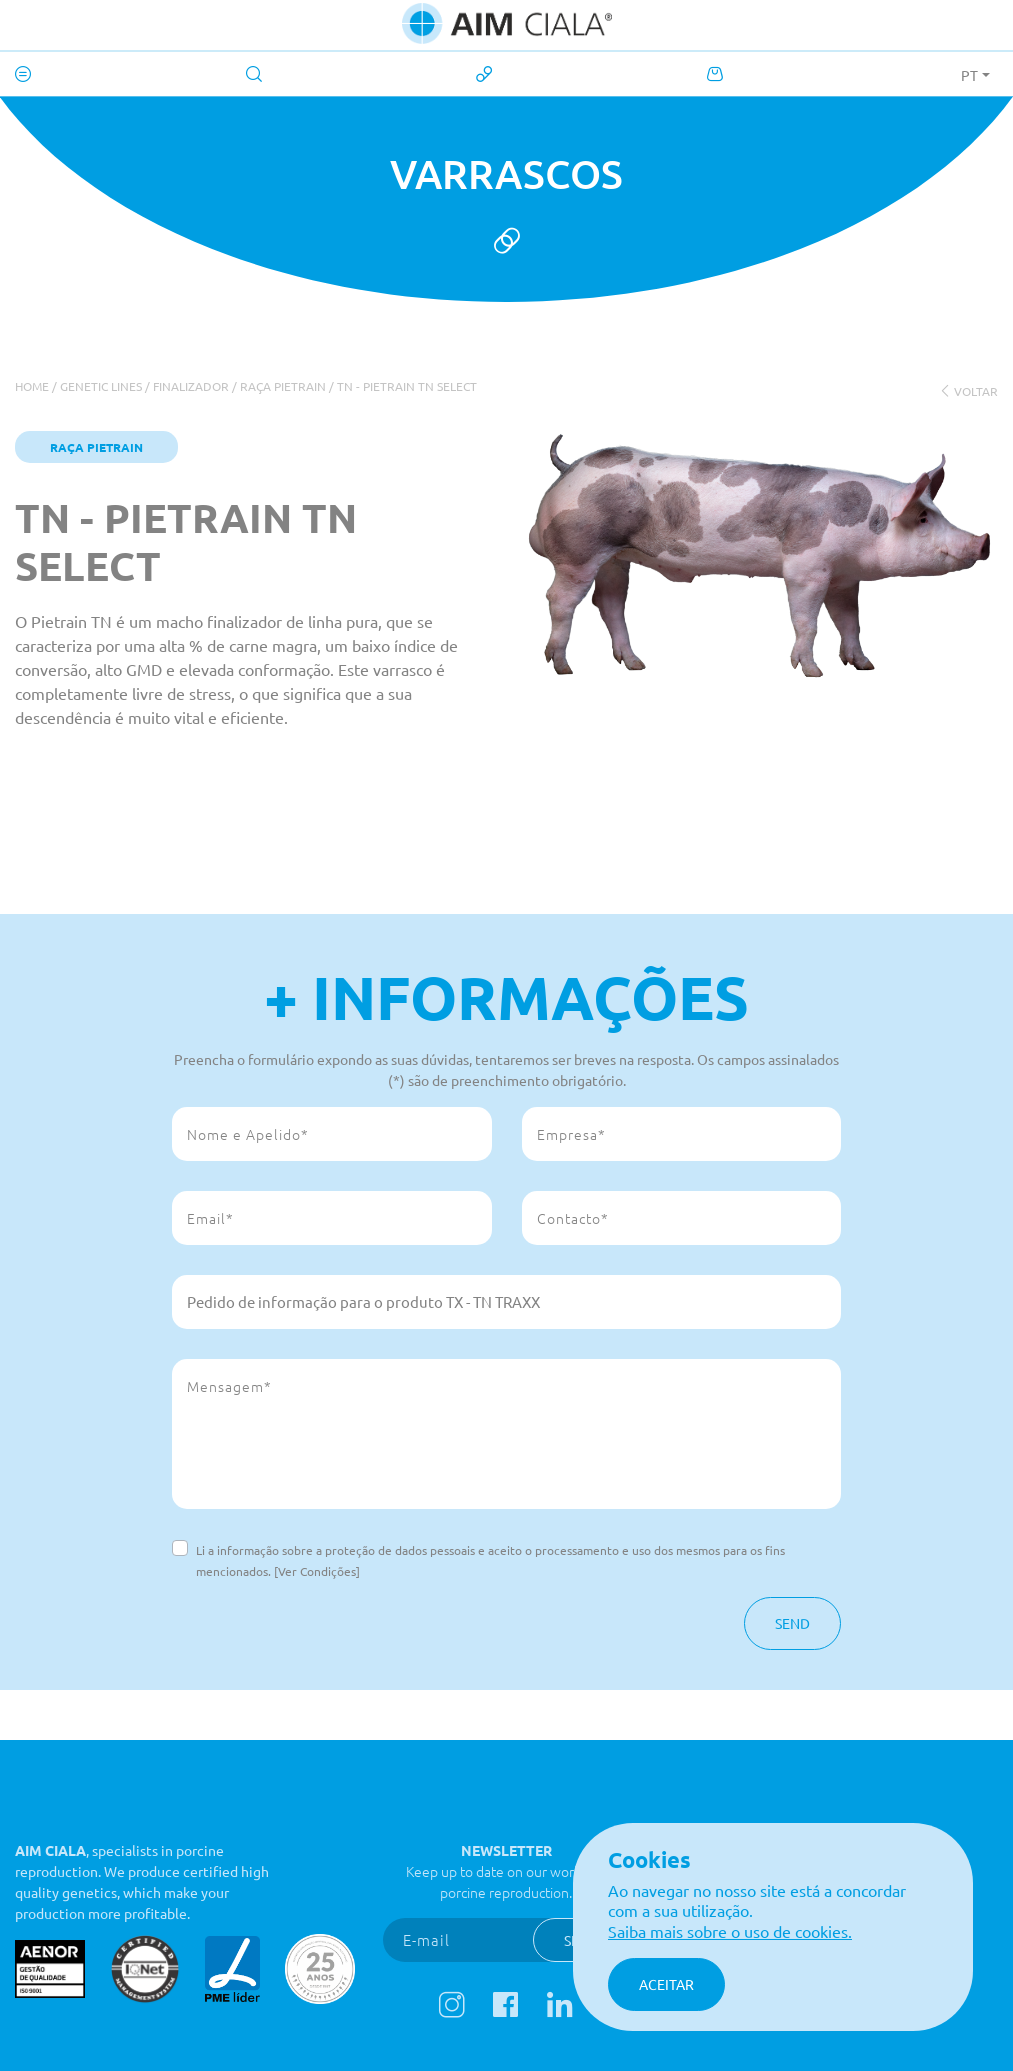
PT (969, 75)
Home (32, 386)
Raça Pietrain (283, 386)
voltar (968, 391)
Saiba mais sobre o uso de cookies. (730, 1931)
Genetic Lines (101, 386)
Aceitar (666, 1984)
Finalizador (191, 386)
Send (792, 1623)
